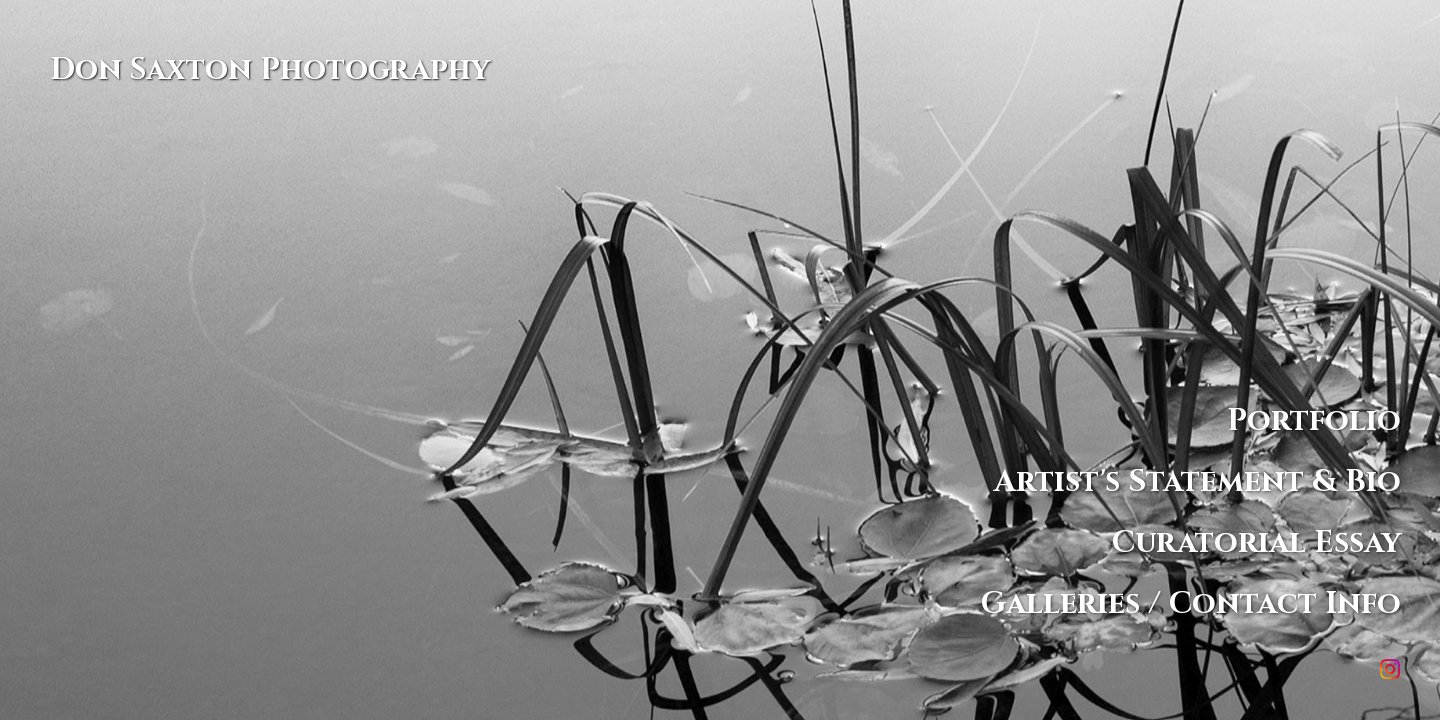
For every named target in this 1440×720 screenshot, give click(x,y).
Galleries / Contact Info (1191, 603)
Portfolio (1314, 420)
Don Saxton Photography (270, 70)
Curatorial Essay (1256, 542)
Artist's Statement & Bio (1197, 481)
